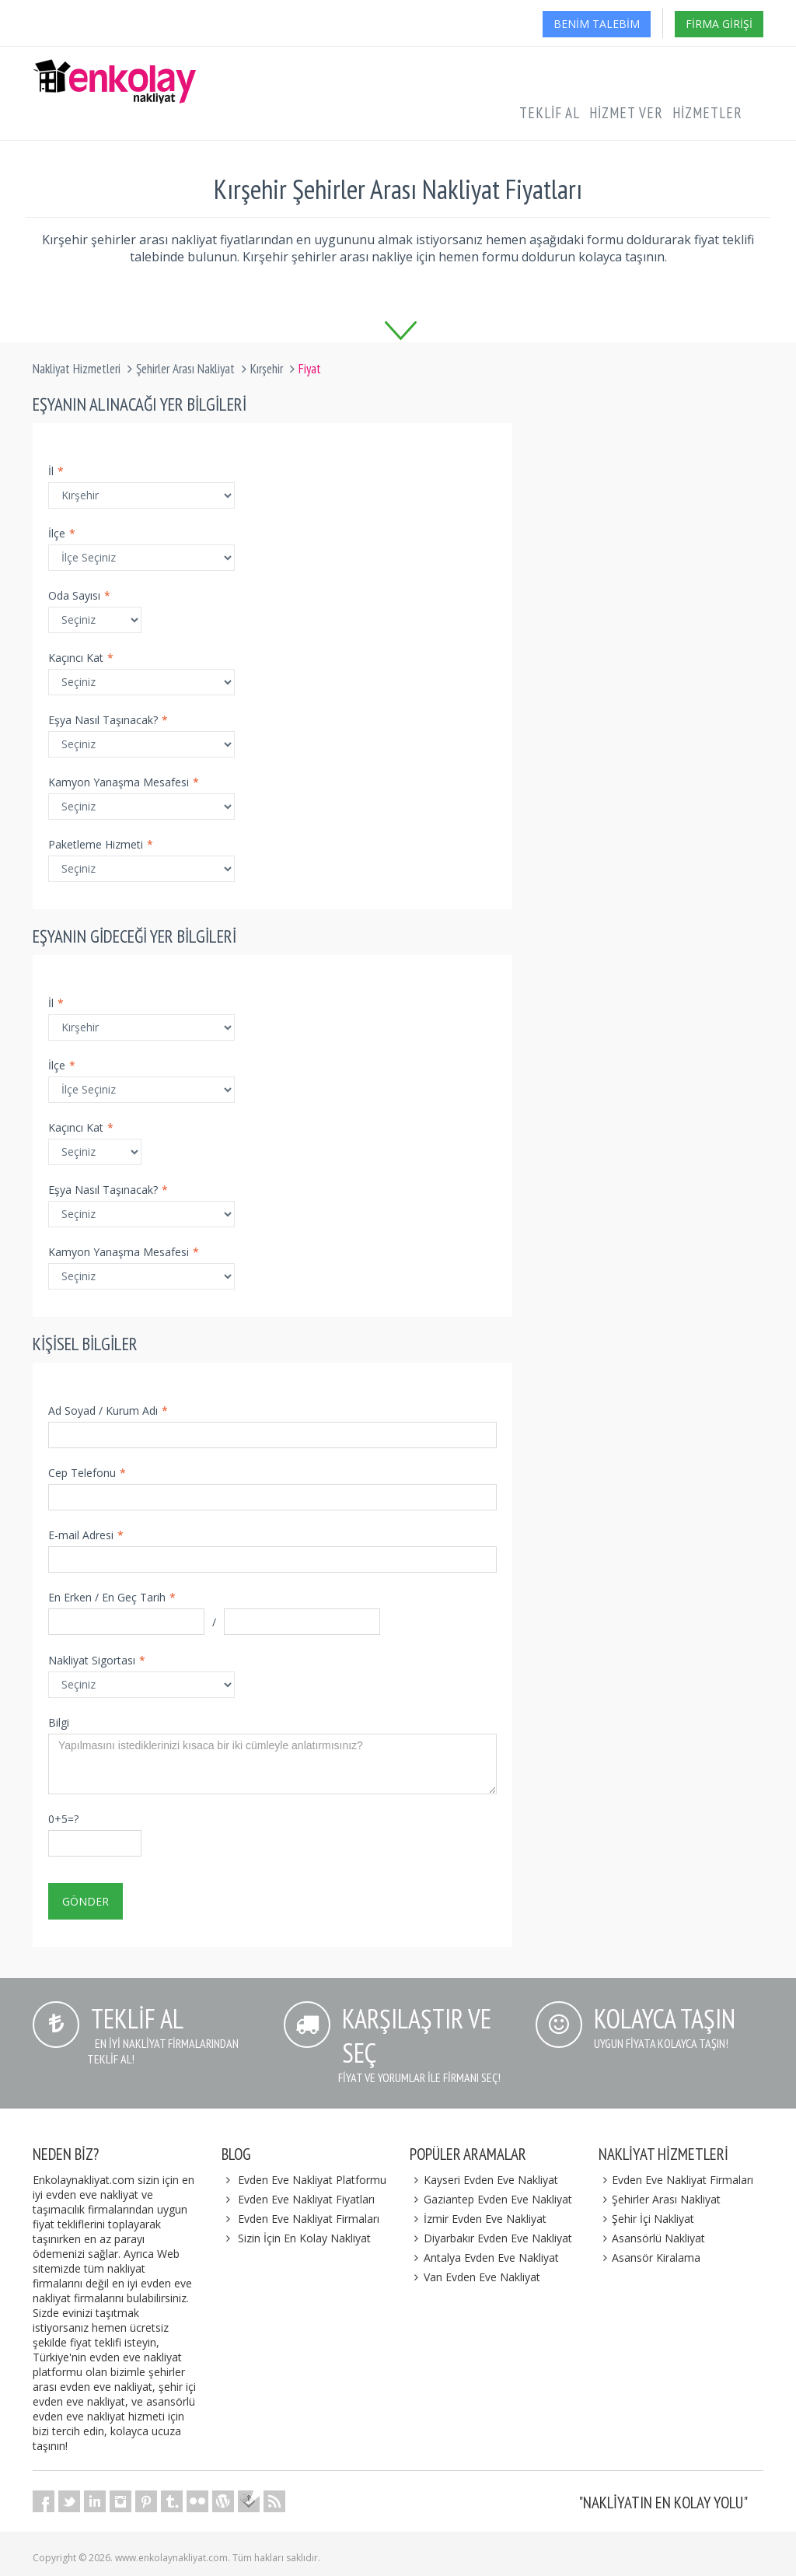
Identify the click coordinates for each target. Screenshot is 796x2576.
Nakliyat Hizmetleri (76, 368)
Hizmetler (707, 112)
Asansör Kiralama (650, 2257)
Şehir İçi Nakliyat (647, 2218)
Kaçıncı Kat (80, 657)
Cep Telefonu (87, 1472)
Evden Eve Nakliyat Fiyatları (306, 2199)
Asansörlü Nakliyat (652, 2238)
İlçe (61, 533)
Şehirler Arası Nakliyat (185, 368)
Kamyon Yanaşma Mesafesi (123, 782)
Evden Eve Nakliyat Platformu (312, 2179)
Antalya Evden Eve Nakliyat (484, 2257)
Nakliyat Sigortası (96, 1660)
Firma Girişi (719, 23)
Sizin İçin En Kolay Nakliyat (304, 2238)
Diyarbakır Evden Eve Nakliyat (491, 2238)
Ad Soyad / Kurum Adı (108, 1410)
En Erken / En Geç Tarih (112, 1597)
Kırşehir (266, 368)
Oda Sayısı (79, 595)
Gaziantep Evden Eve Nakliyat (491, 2199)
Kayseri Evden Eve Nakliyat (484, 2179)
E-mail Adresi (86, 1535)
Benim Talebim (596, 23)
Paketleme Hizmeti (100, 844)
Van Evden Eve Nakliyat (475, 2277)
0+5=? (63, 1818)
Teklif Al (549, 112)
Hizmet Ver (626, 112)
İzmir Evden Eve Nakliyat (478, 2218)
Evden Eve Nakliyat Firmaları (308, 2218)
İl (56, 471)
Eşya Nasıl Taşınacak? (108, 719)
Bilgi (58, 1722)
